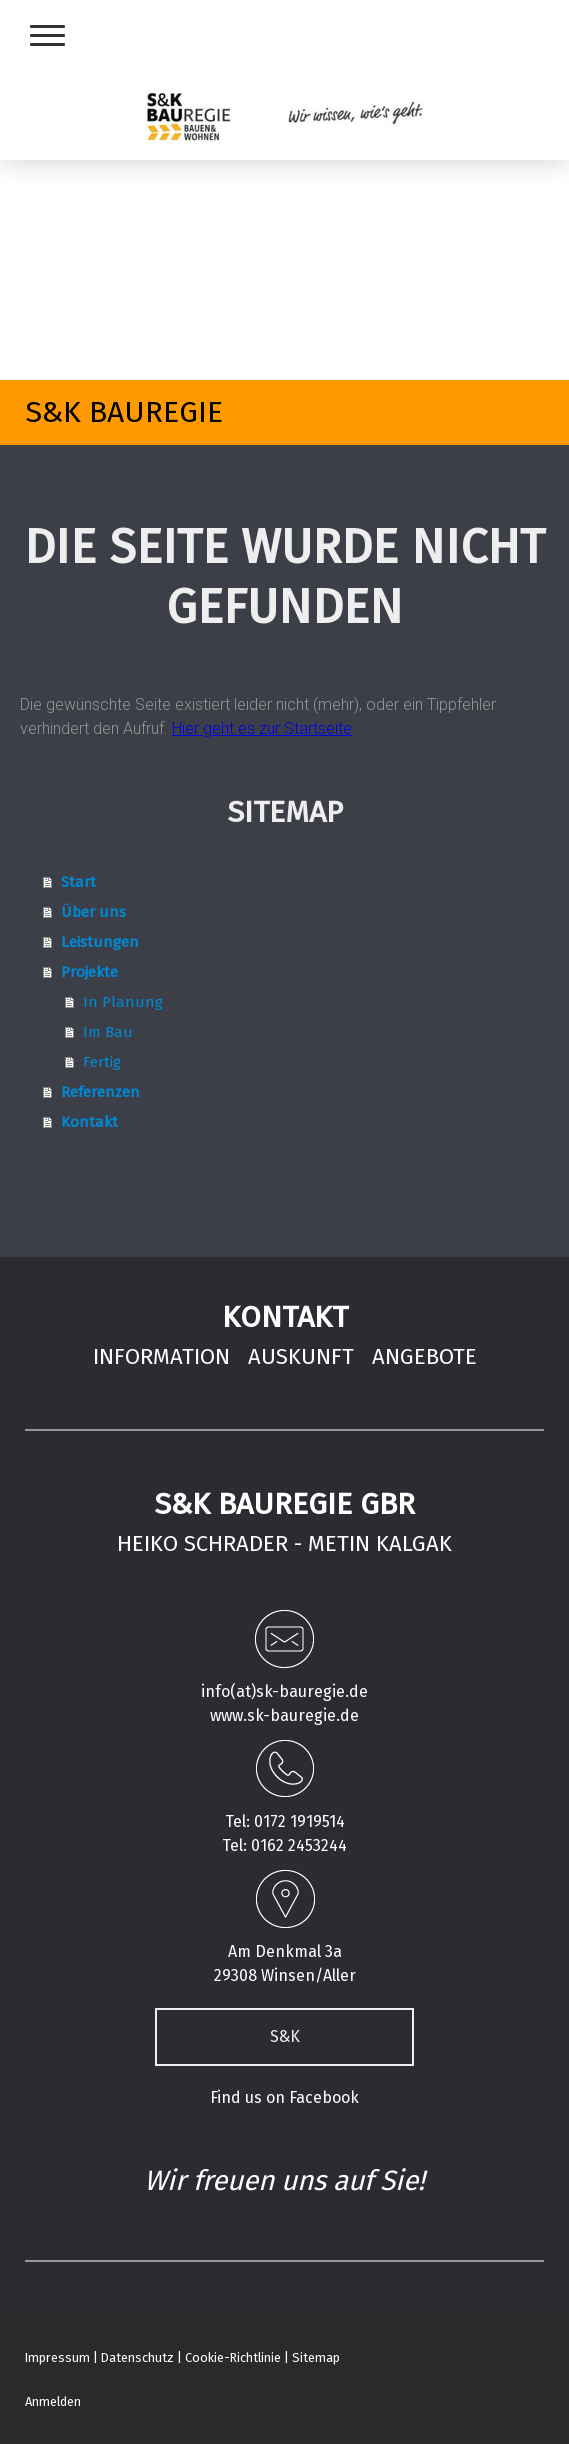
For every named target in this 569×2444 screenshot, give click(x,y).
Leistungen (100, 942)
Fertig (102, 1062)
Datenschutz (137, 2357)
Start (78, 882)
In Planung (123, 1002)
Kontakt (89, 1122)
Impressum (57, 2357)
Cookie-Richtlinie (233, 2357)
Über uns (93, 912)
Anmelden (53, 2401)
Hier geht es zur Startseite (262, 728)
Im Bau (108, 1032)
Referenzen (100, 1092)
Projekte (89, 972)
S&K (285, 2036)
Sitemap (316, 2357)
